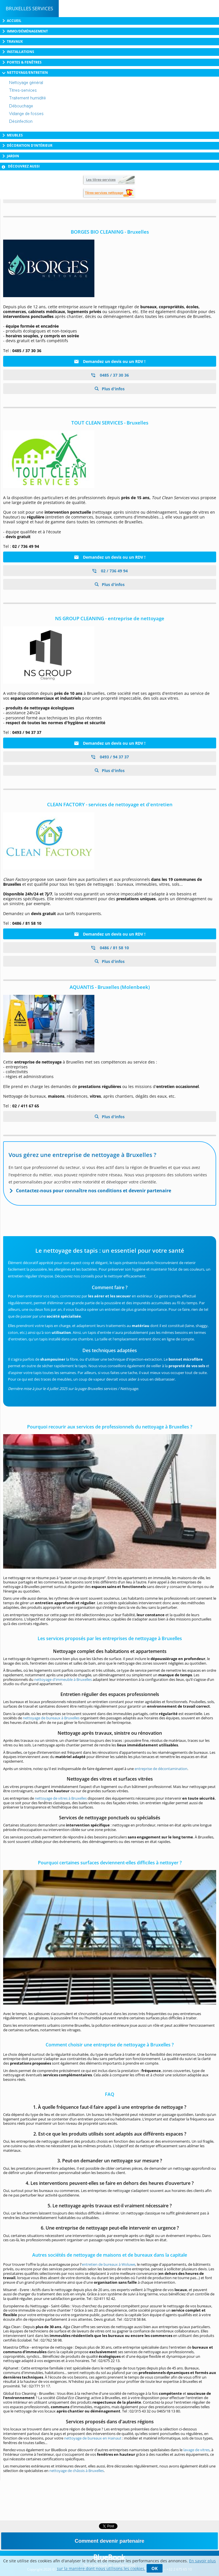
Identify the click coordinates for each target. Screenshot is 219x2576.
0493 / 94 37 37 (110, 757)
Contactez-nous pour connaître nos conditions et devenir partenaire (93, 1190)
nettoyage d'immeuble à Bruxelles (63, 1679)
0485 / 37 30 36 (110, 375)
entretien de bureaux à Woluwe (108, 2264)
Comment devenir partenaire (109, 2541)
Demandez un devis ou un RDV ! (109, 361)
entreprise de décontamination (161, 1768)
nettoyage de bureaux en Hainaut (92, 2438)
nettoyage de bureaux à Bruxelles (51, 1717)
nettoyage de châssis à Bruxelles (76, 2470)
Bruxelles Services (29, 8)
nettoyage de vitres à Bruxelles (61, 1798)
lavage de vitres (196, 2449)
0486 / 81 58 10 (110, 947)
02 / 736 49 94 (110, 570)
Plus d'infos (113, 388)
